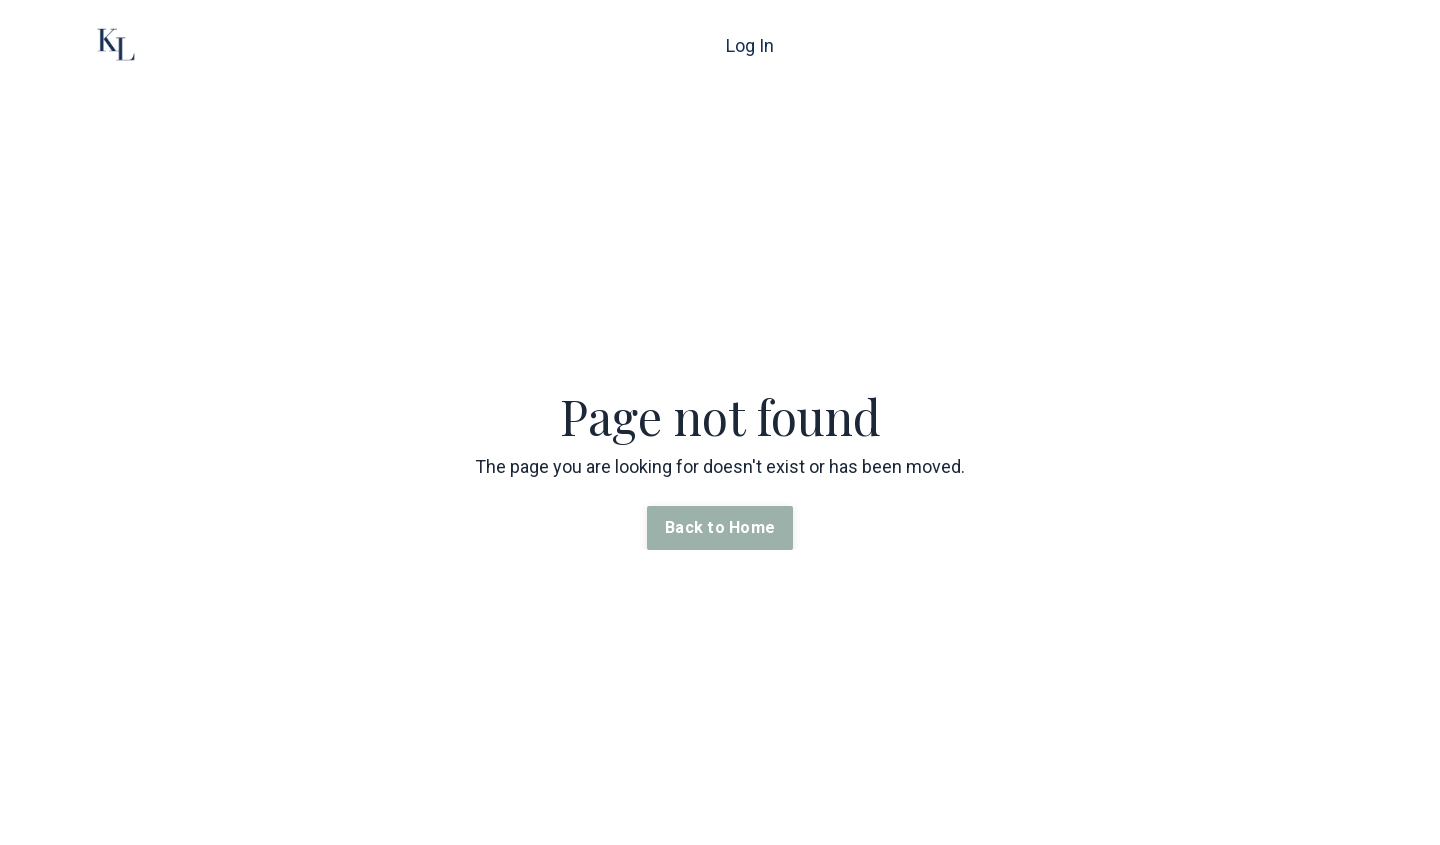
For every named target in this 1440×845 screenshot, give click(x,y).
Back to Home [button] (720, 527)
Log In (750, 45)
